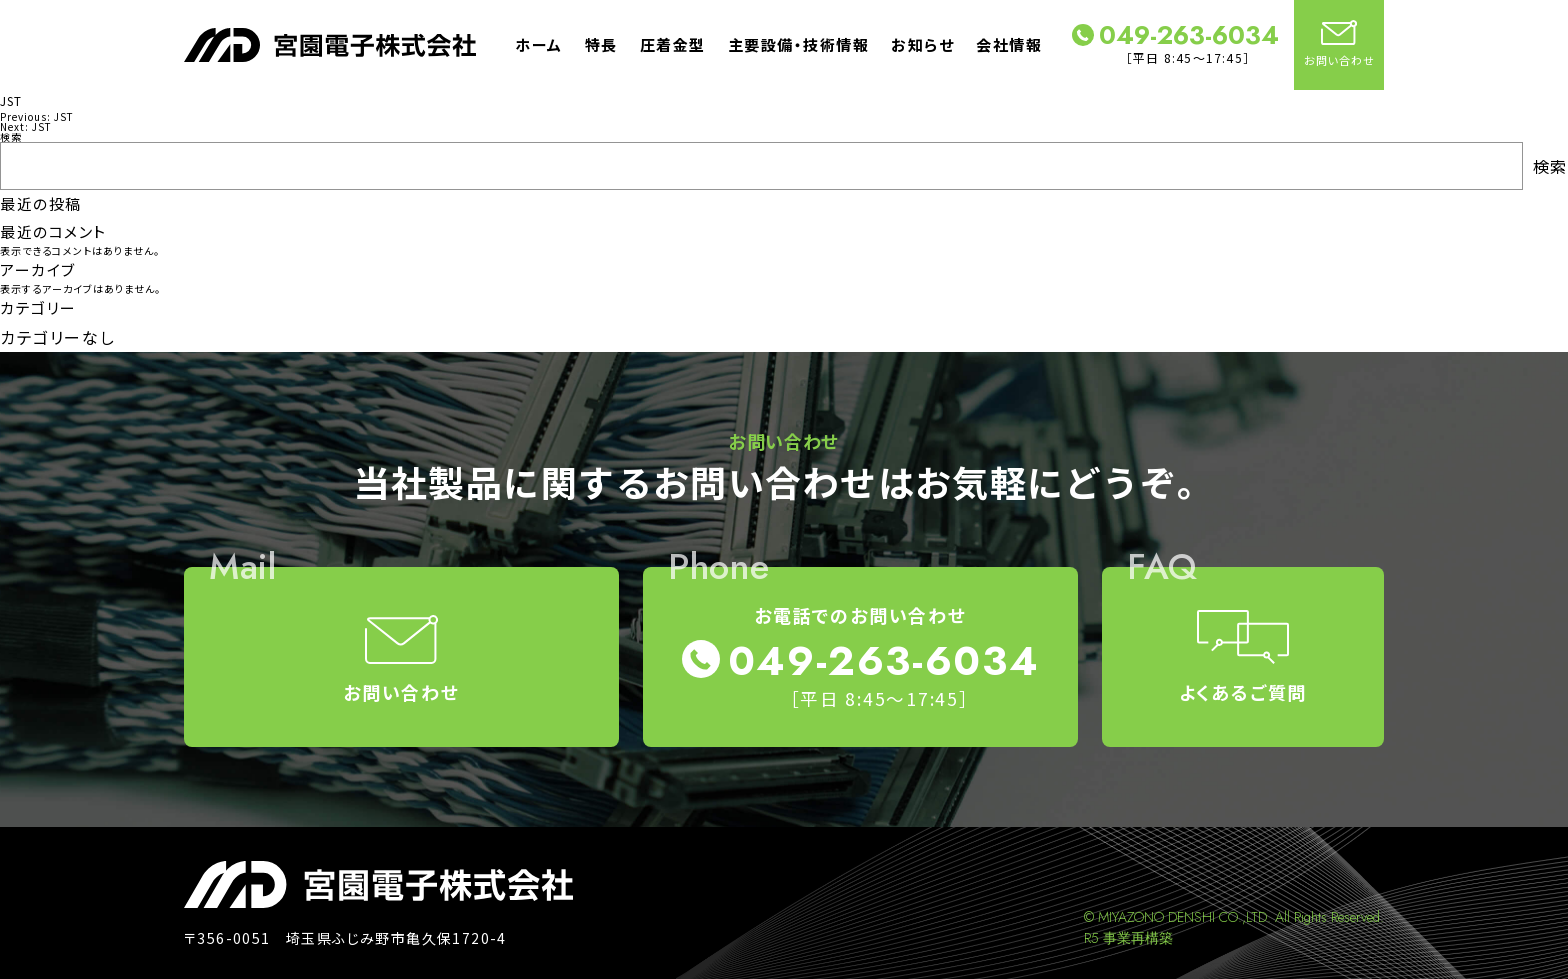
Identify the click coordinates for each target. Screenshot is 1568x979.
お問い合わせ (1339, 44)
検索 (11, 136)
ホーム (539, 44)
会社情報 (1009, 44)
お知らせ (922, 44)
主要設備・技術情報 (799, 44)
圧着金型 (673, 44)
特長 (601, 44)
